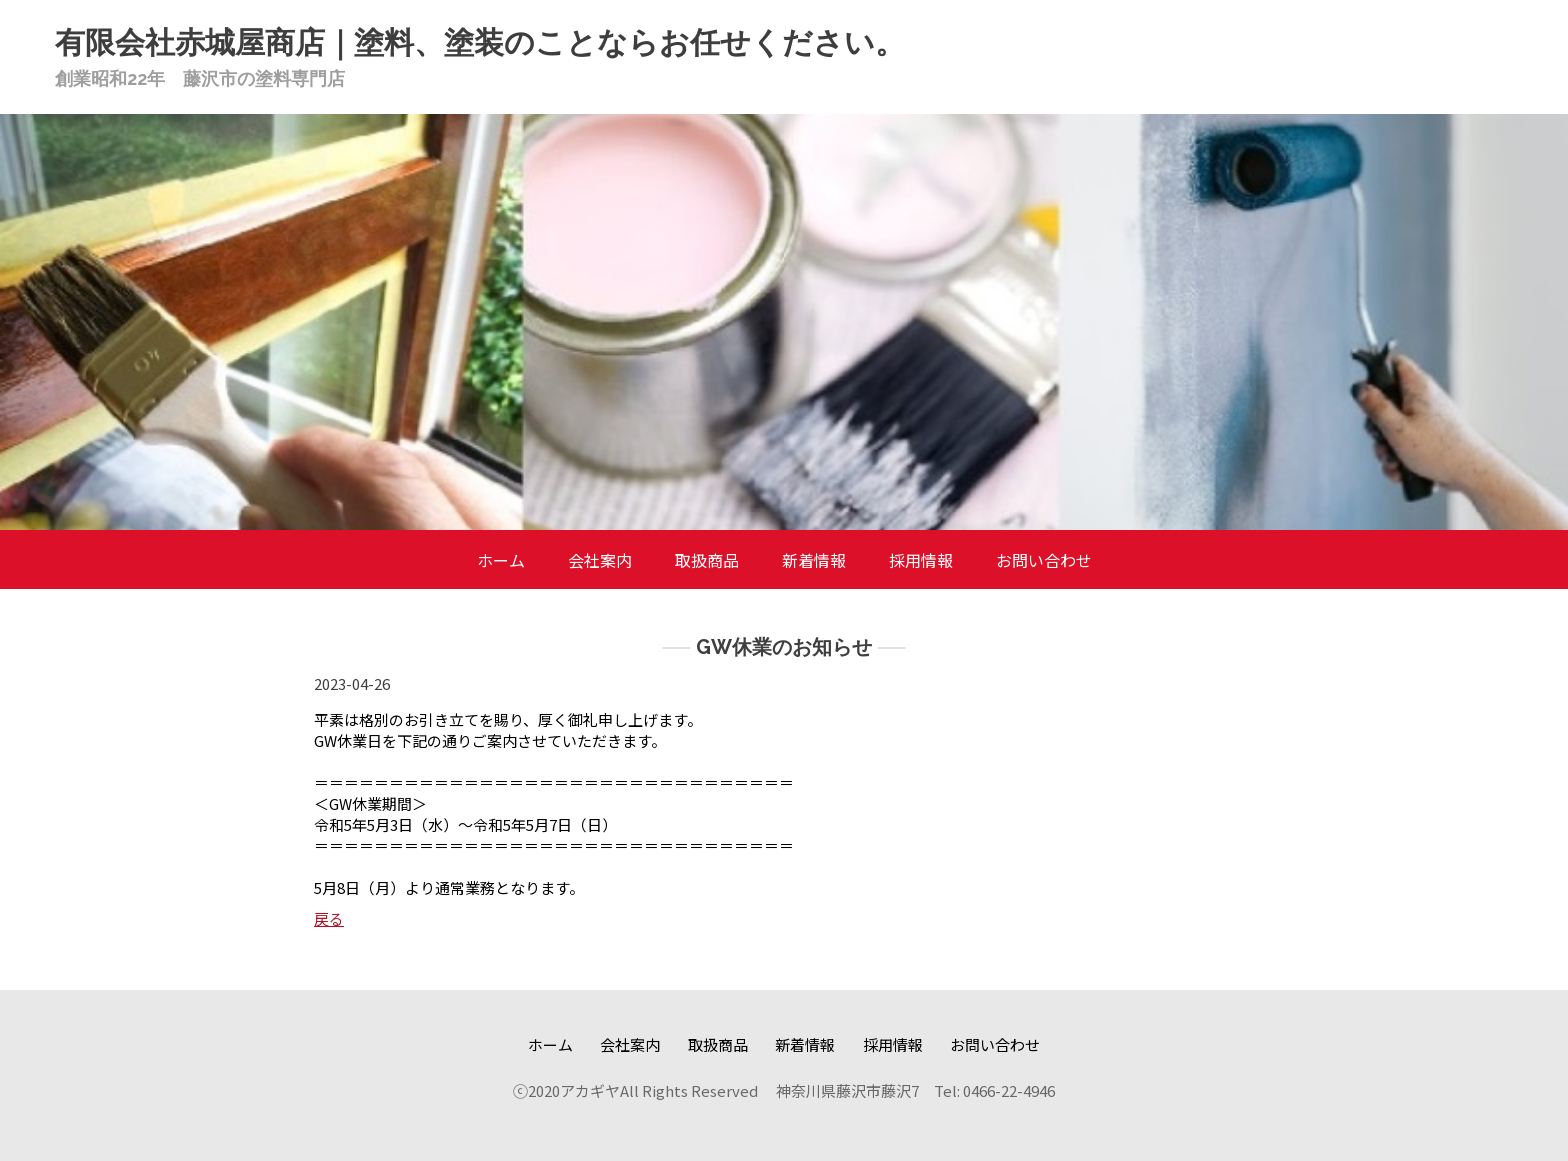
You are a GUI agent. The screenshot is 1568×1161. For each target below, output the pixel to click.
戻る (329, 918)
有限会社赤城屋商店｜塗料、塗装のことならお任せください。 (480, 42)
